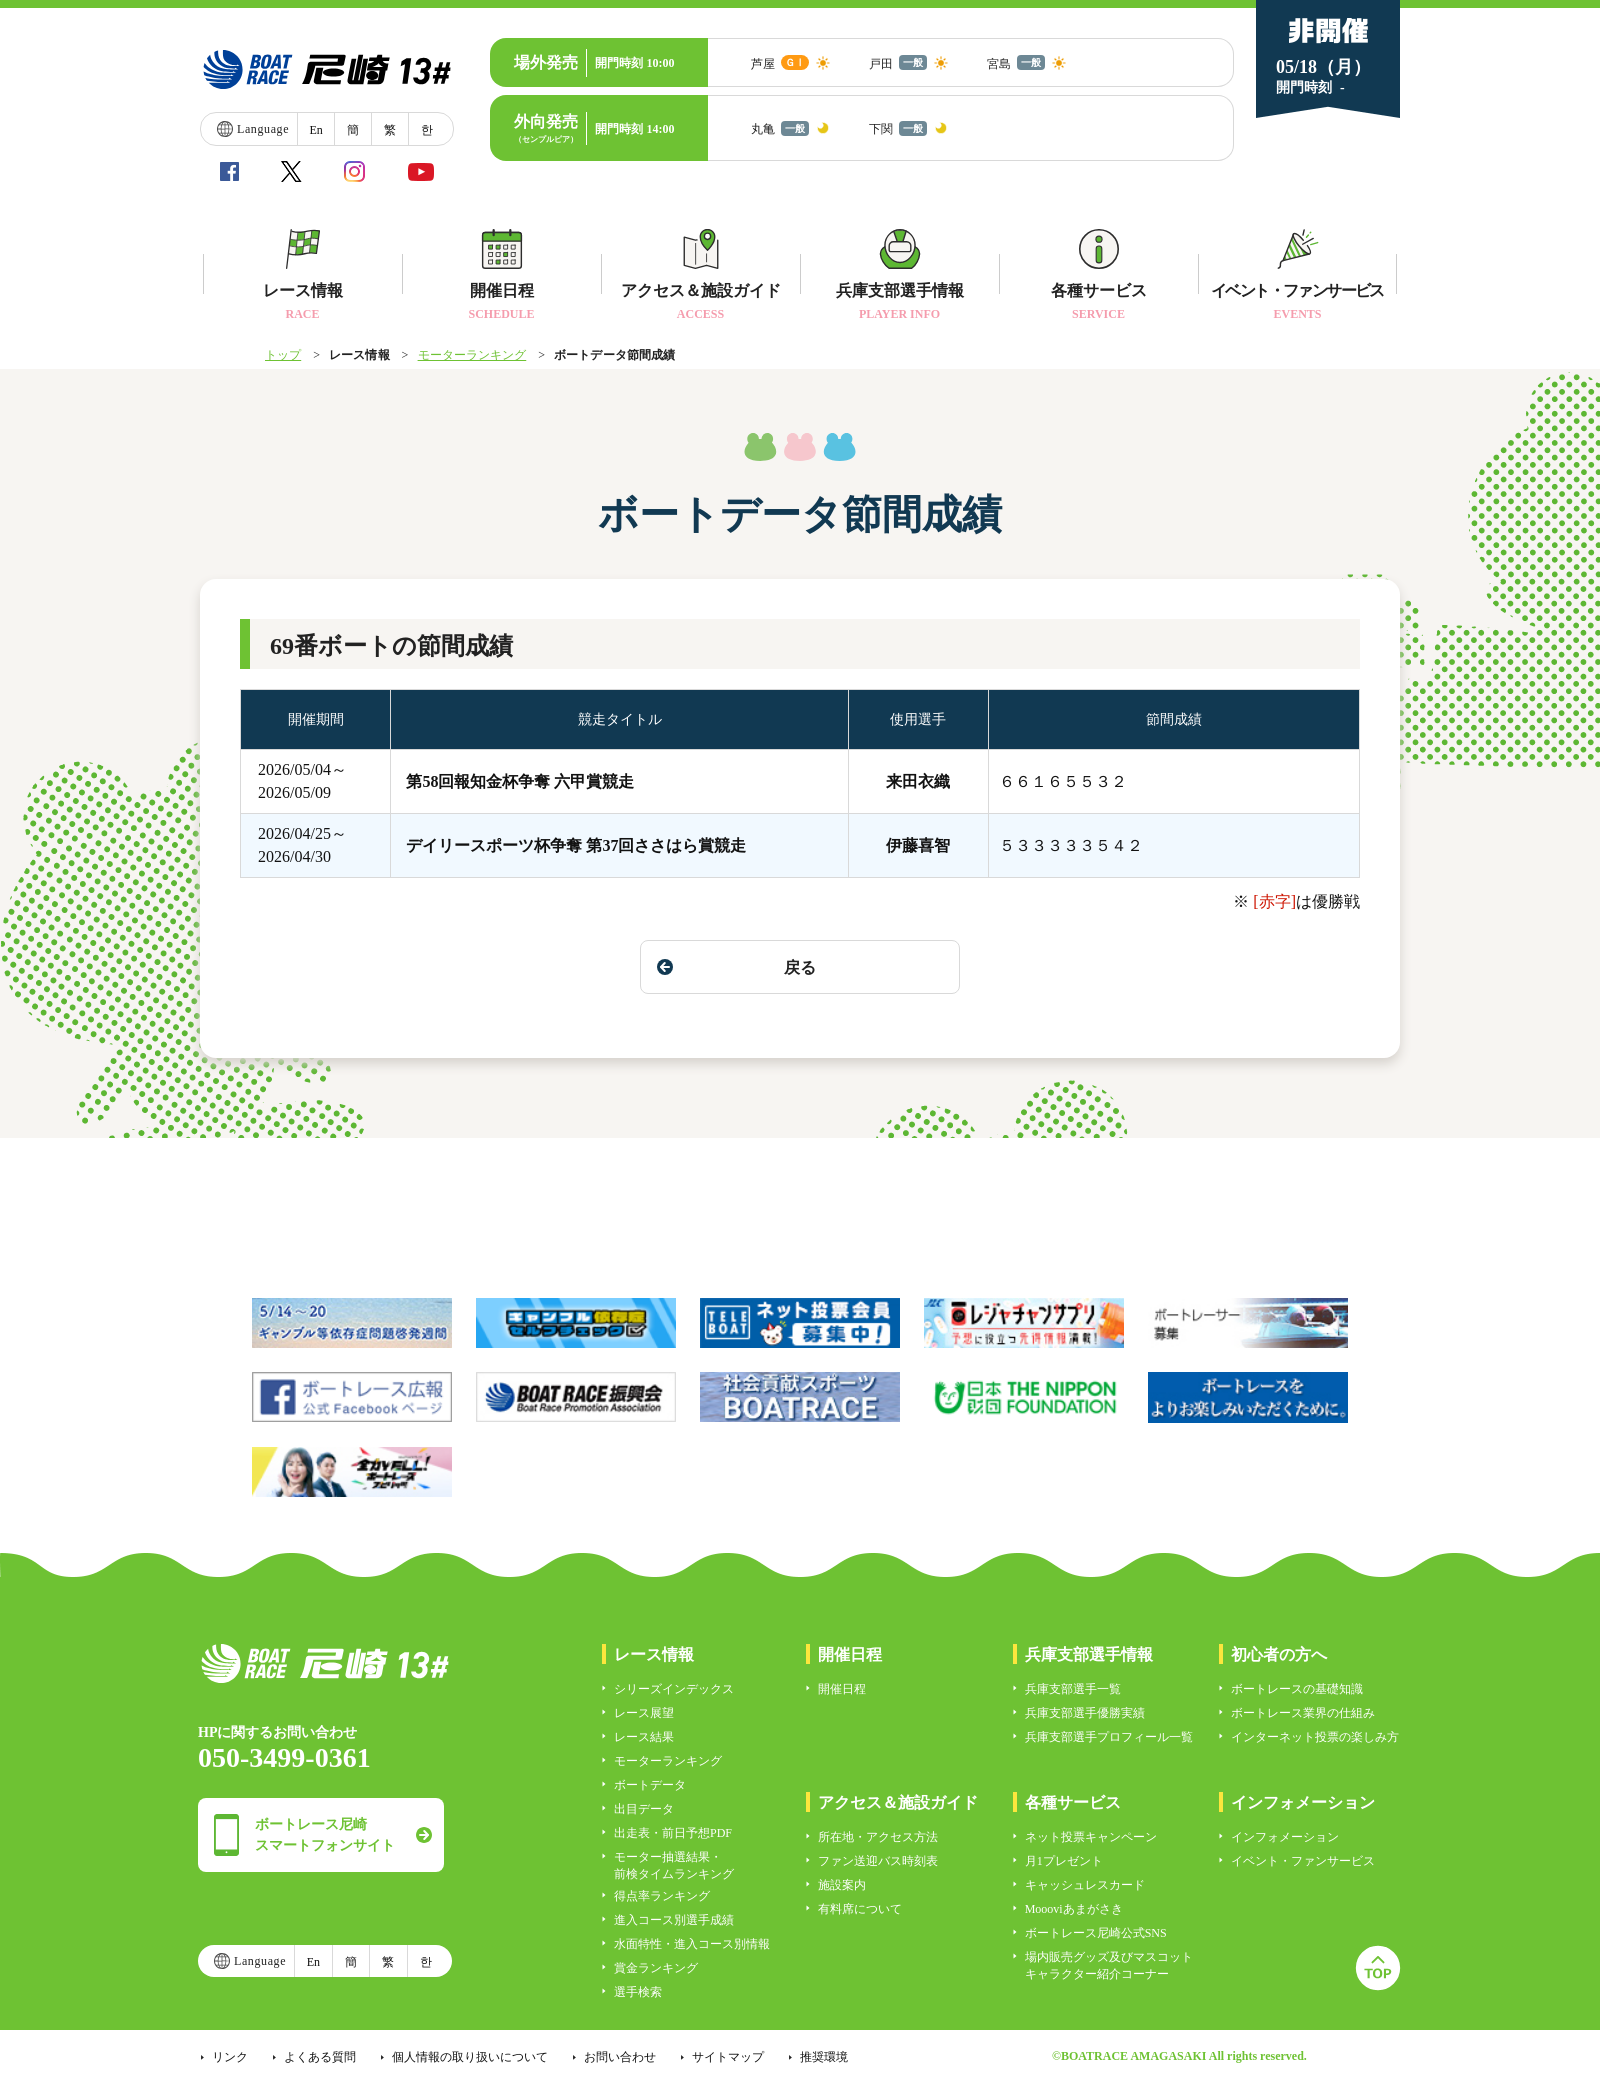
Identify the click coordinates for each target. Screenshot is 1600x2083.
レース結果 (644, 1737)
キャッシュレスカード (1085, 1885)
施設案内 (842, 1885)
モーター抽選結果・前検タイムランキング (674, 1865)
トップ (283, 355)
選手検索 (638, 1992)
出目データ (644, 1809)
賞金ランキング (656, 1968)
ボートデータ (650, 1785)
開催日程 (842, 1689)
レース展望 (644, 1713)
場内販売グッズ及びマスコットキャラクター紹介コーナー (1109, 1965)
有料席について (860, 1909)
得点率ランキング (662, 1896)
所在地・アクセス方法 (878, 1837)
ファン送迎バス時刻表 (878, 1861)
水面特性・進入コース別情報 (692, 1944)
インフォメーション (1285, 1837)
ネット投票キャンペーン (1091, 1837)
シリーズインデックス (674, 1689)
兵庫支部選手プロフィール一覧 (1109, 1737)
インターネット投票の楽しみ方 (1315, 1737)
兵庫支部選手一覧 (1073, 1689)
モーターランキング (472, 355)
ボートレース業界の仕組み (1303, 1713)
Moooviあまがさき (1074, 1909)
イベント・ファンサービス (1303, 1861)
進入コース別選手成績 (674, 1920)
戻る (736, 967)
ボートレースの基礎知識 (1297, 1689)
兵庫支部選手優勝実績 (1085, 1713)
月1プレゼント (1064, 1861)
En (315, 130)
